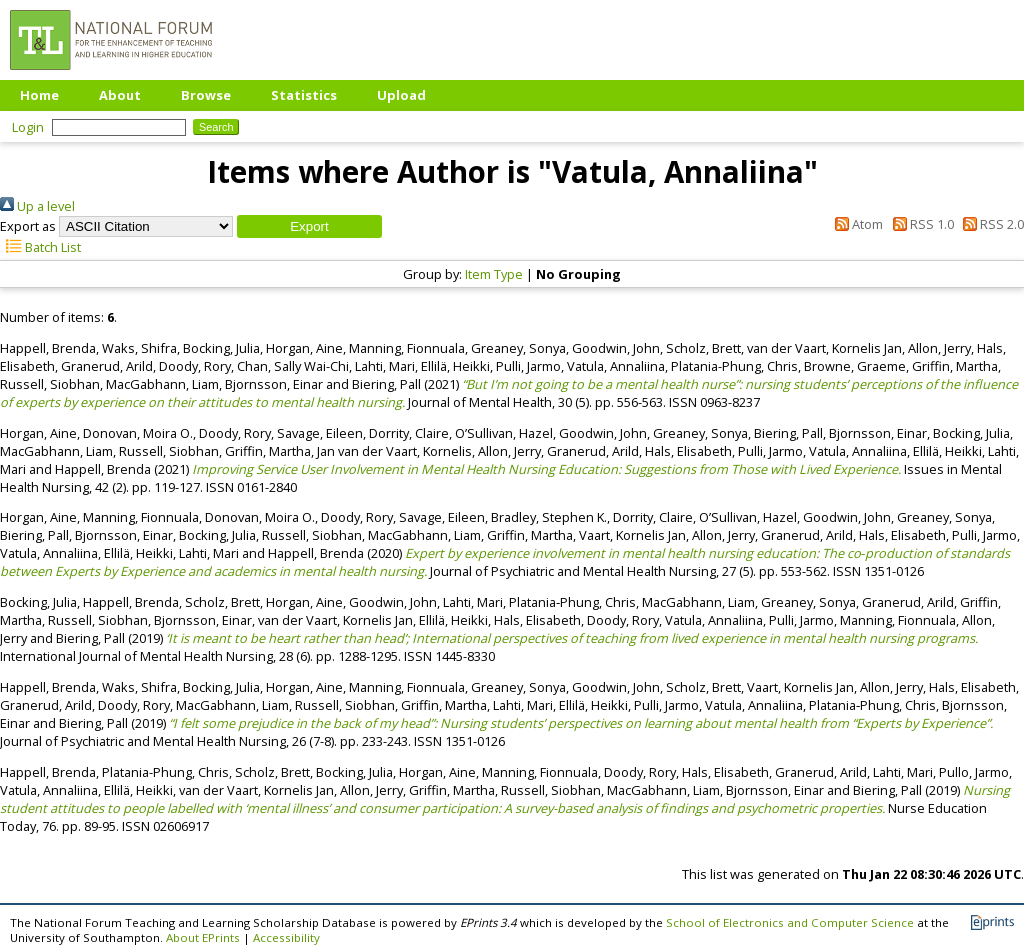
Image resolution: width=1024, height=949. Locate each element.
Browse (206, 95)
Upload (401, 95)
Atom (856, 224)
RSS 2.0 (990, 224)
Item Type (494, 274)
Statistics (304, 95)
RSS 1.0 (919, 224)
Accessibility (286, 937)
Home (39, 95)
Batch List (40, 247)
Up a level (37, 206)
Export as (28, 226)
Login (28, 127)
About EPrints (203, 937)
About (120, 95)
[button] (309, 226)
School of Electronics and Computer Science (790, 922)
